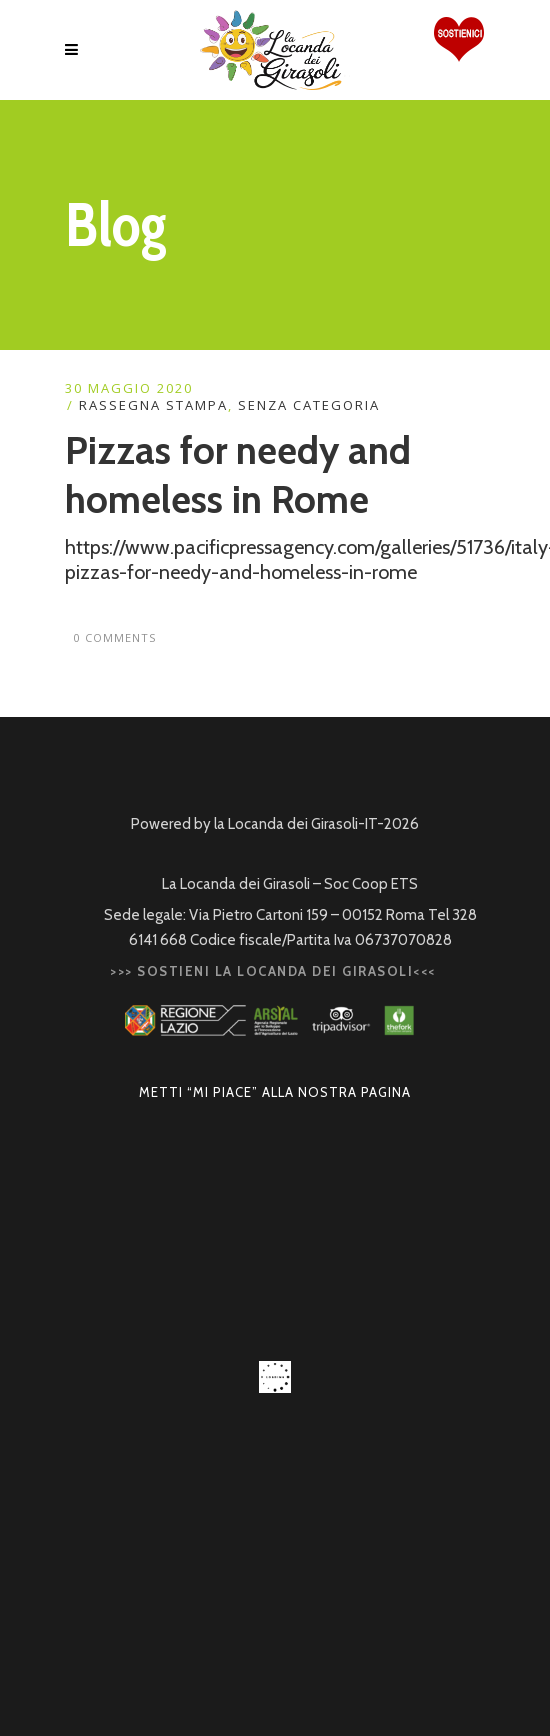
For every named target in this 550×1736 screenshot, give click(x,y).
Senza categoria (309, 405)
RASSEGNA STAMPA (153, 405)
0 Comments (115, 637)
